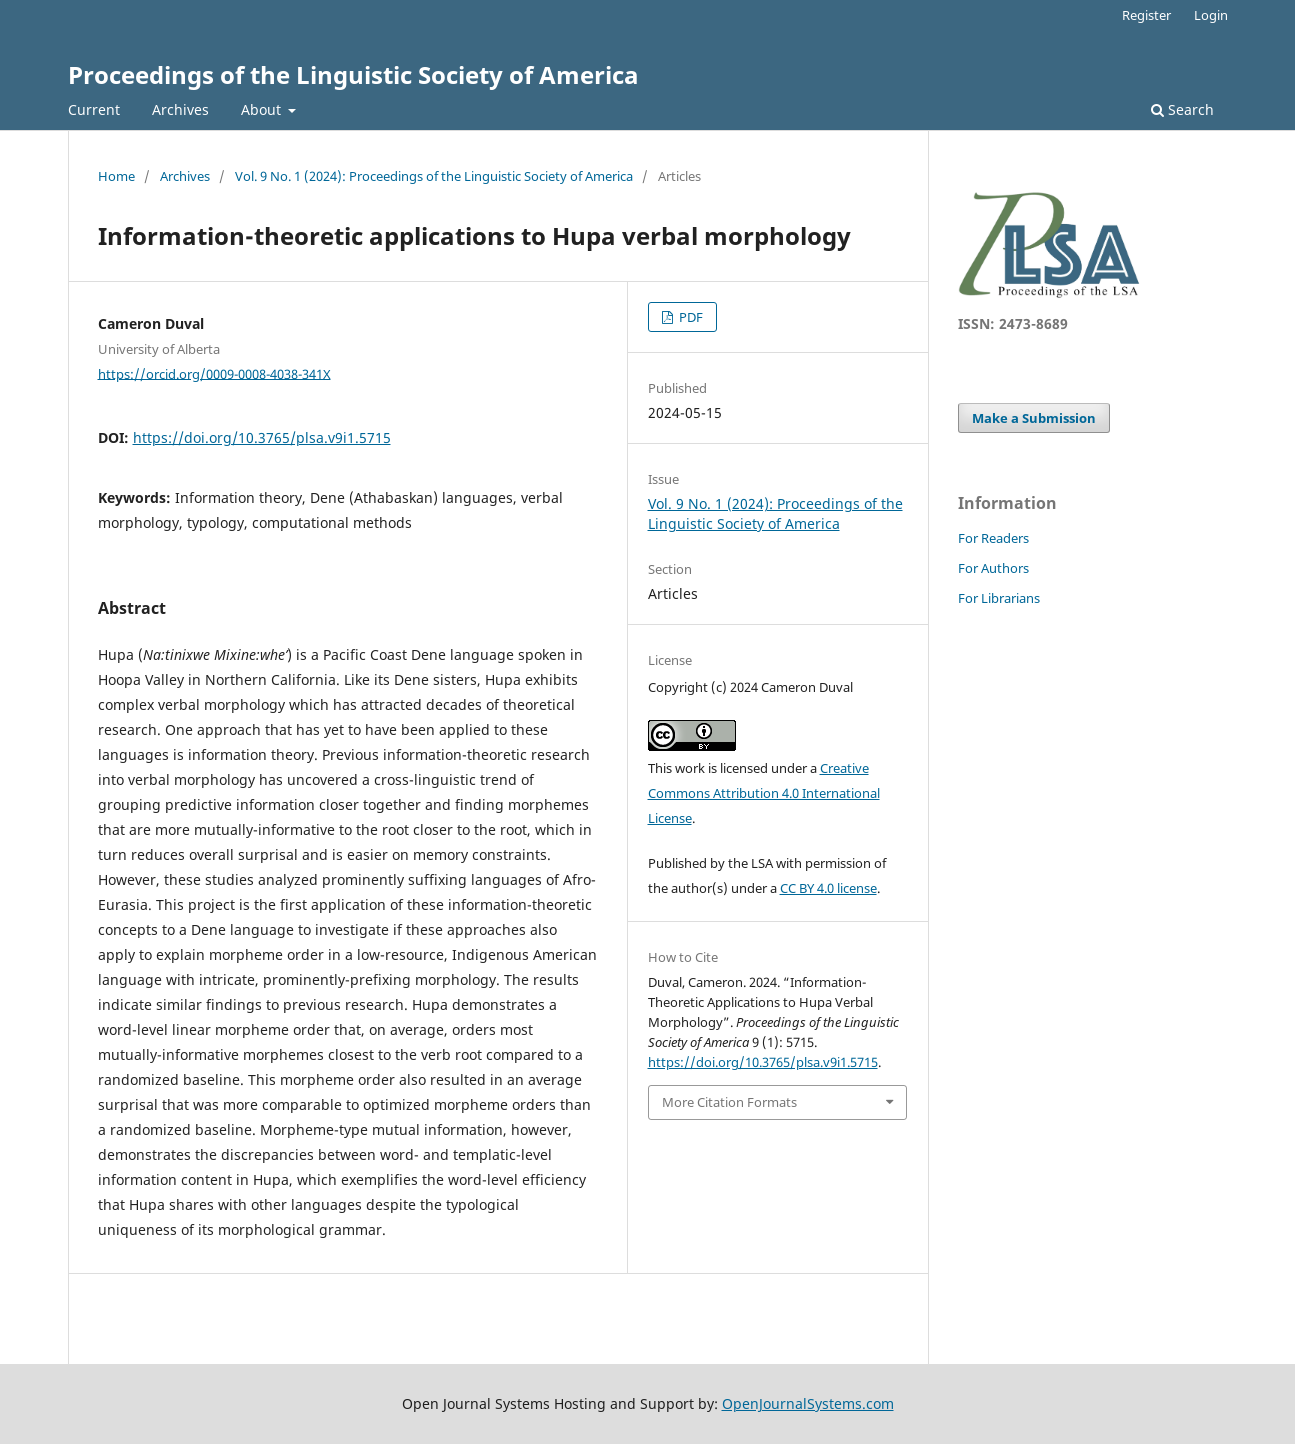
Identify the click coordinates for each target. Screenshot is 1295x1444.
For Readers (993, 538)
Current (94, 109)
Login (1211, 15)
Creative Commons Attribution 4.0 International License (764, 793)
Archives (180, 109)
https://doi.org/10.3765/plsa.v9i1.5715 (262, 437)
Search (1182, 109)
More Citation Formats (729, 1102)
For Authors (993, 568)
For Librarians (999, 598)
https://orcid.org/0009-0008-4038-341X (214, 373)
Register (1146, 15)
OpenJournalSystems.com (808, 1403)
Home (116, 176)
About (263, 109)
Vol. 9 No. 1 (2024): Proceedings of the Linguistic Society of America (434, 176)
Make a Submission (1034, 418)
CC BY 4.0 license (828, 888)
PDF (689, 317)
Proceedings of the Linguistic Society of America (353, 74)
